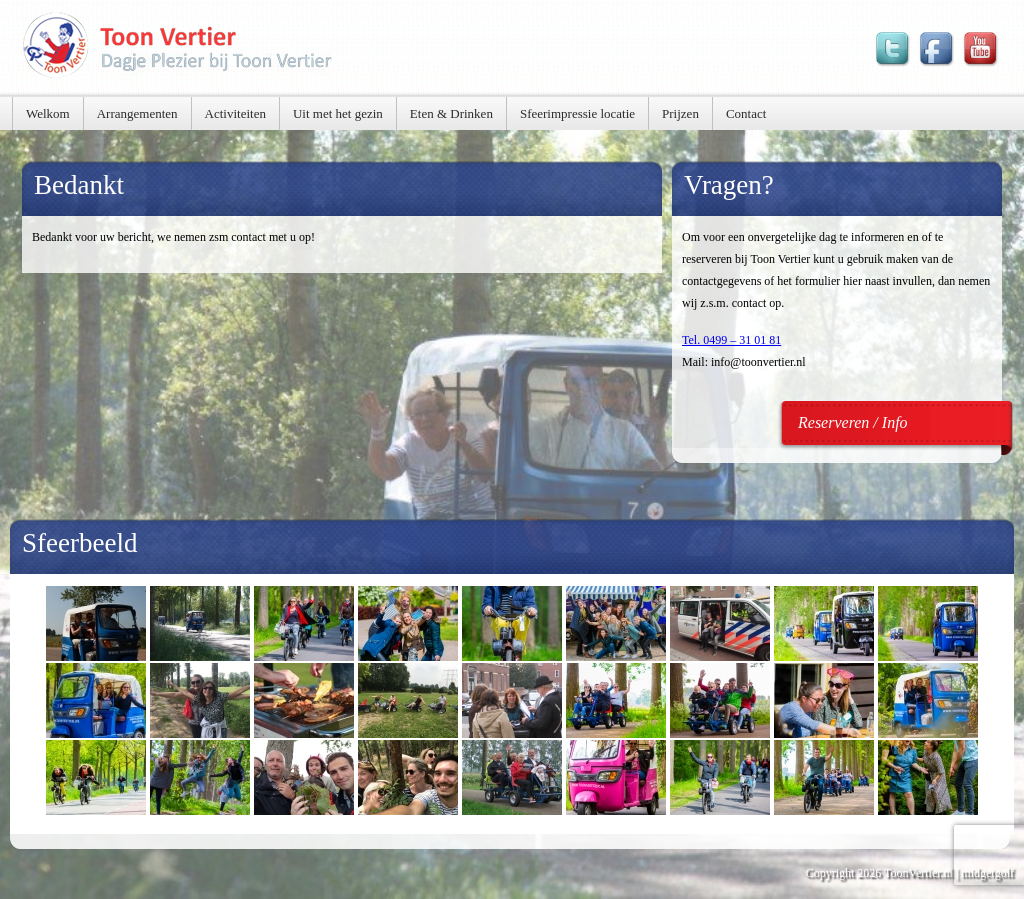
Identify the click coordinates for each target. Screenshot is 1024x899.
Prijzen (680, 113)
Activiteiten (235, 113)
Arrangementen (137, 113)
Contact (746, 113)
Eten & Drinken (451, 113)
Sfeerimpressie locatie (577, 113)
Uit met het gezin (338, 113)
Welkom (48, 113)
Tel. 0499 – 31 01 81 (731, 340)
